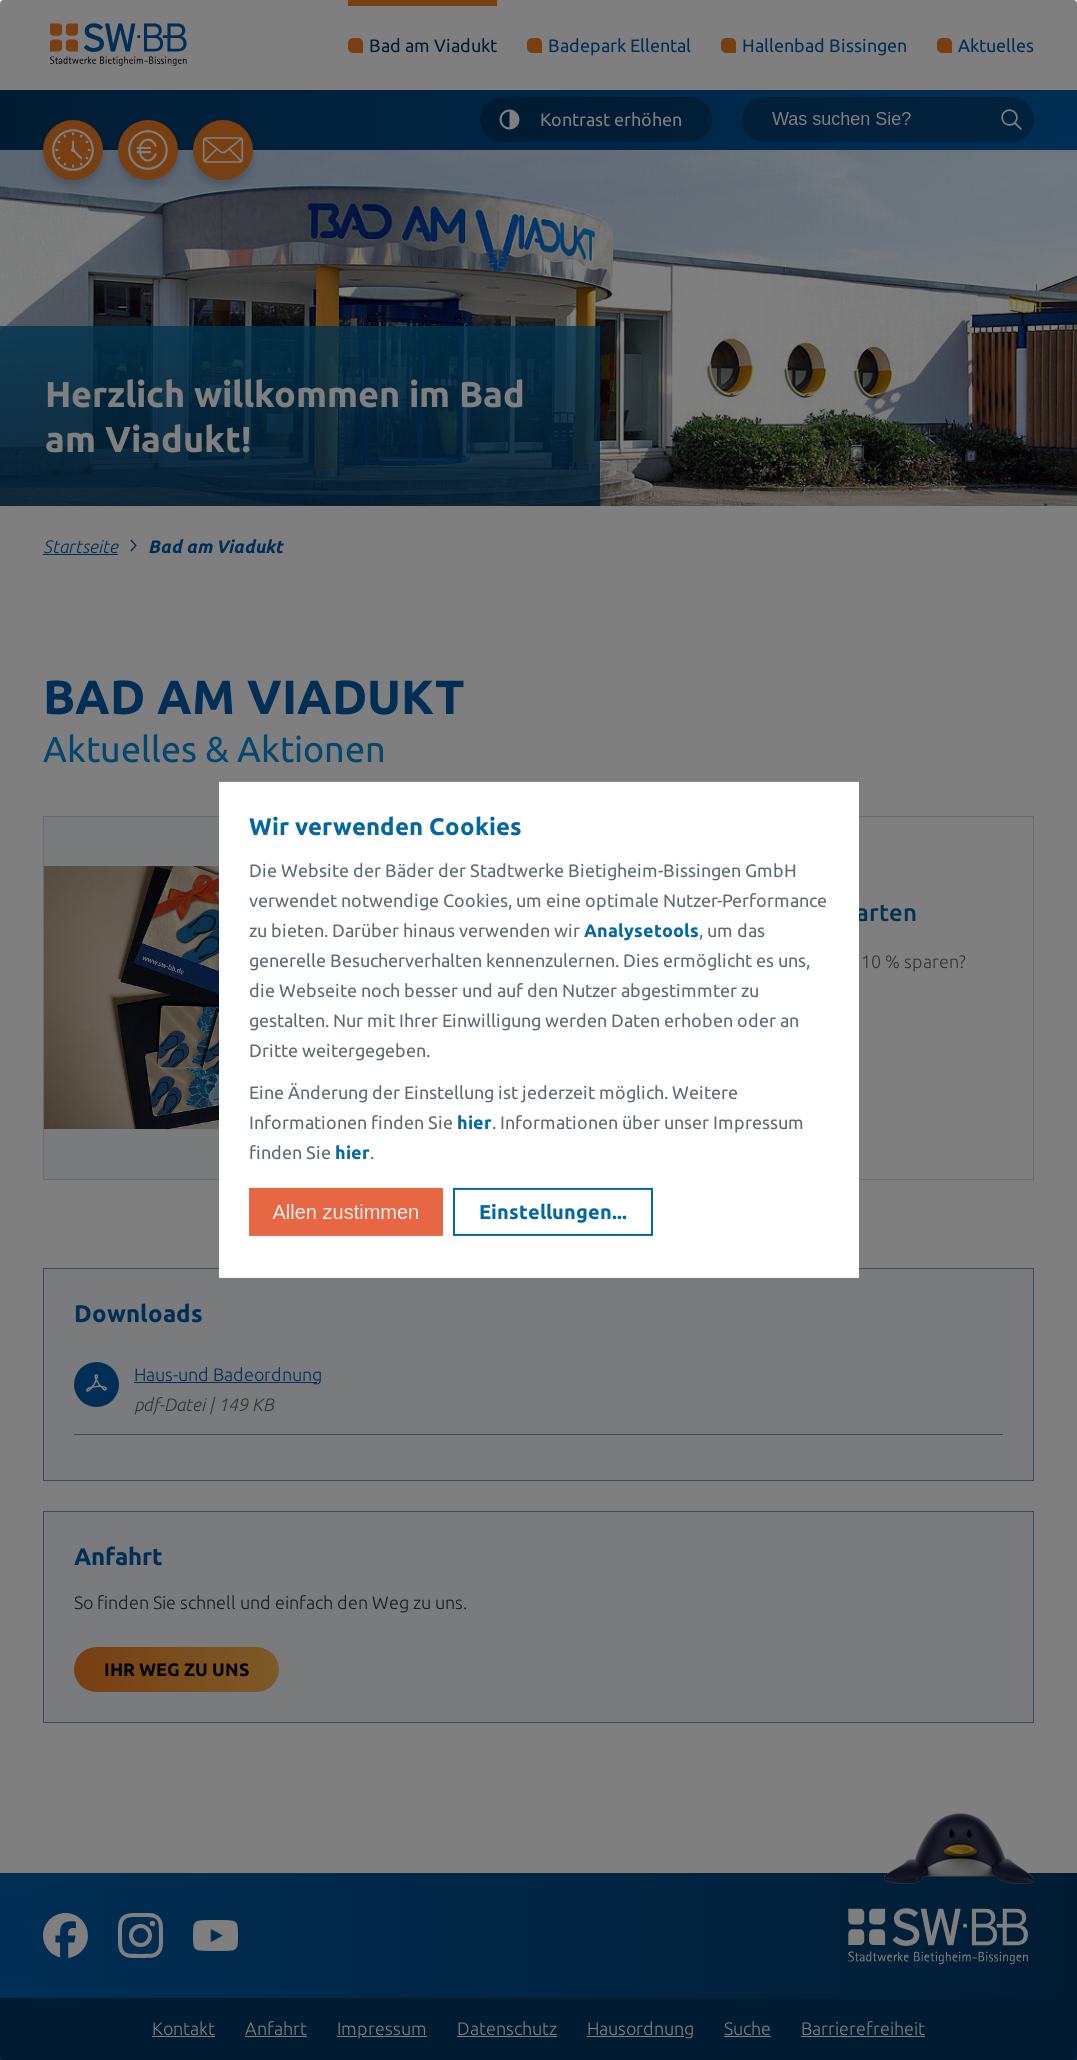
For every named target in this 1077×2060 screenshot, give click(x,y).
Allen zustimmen (346, 1212)
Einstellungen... (553, 1211)
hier (474, 1122)
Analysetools (641, 930)
